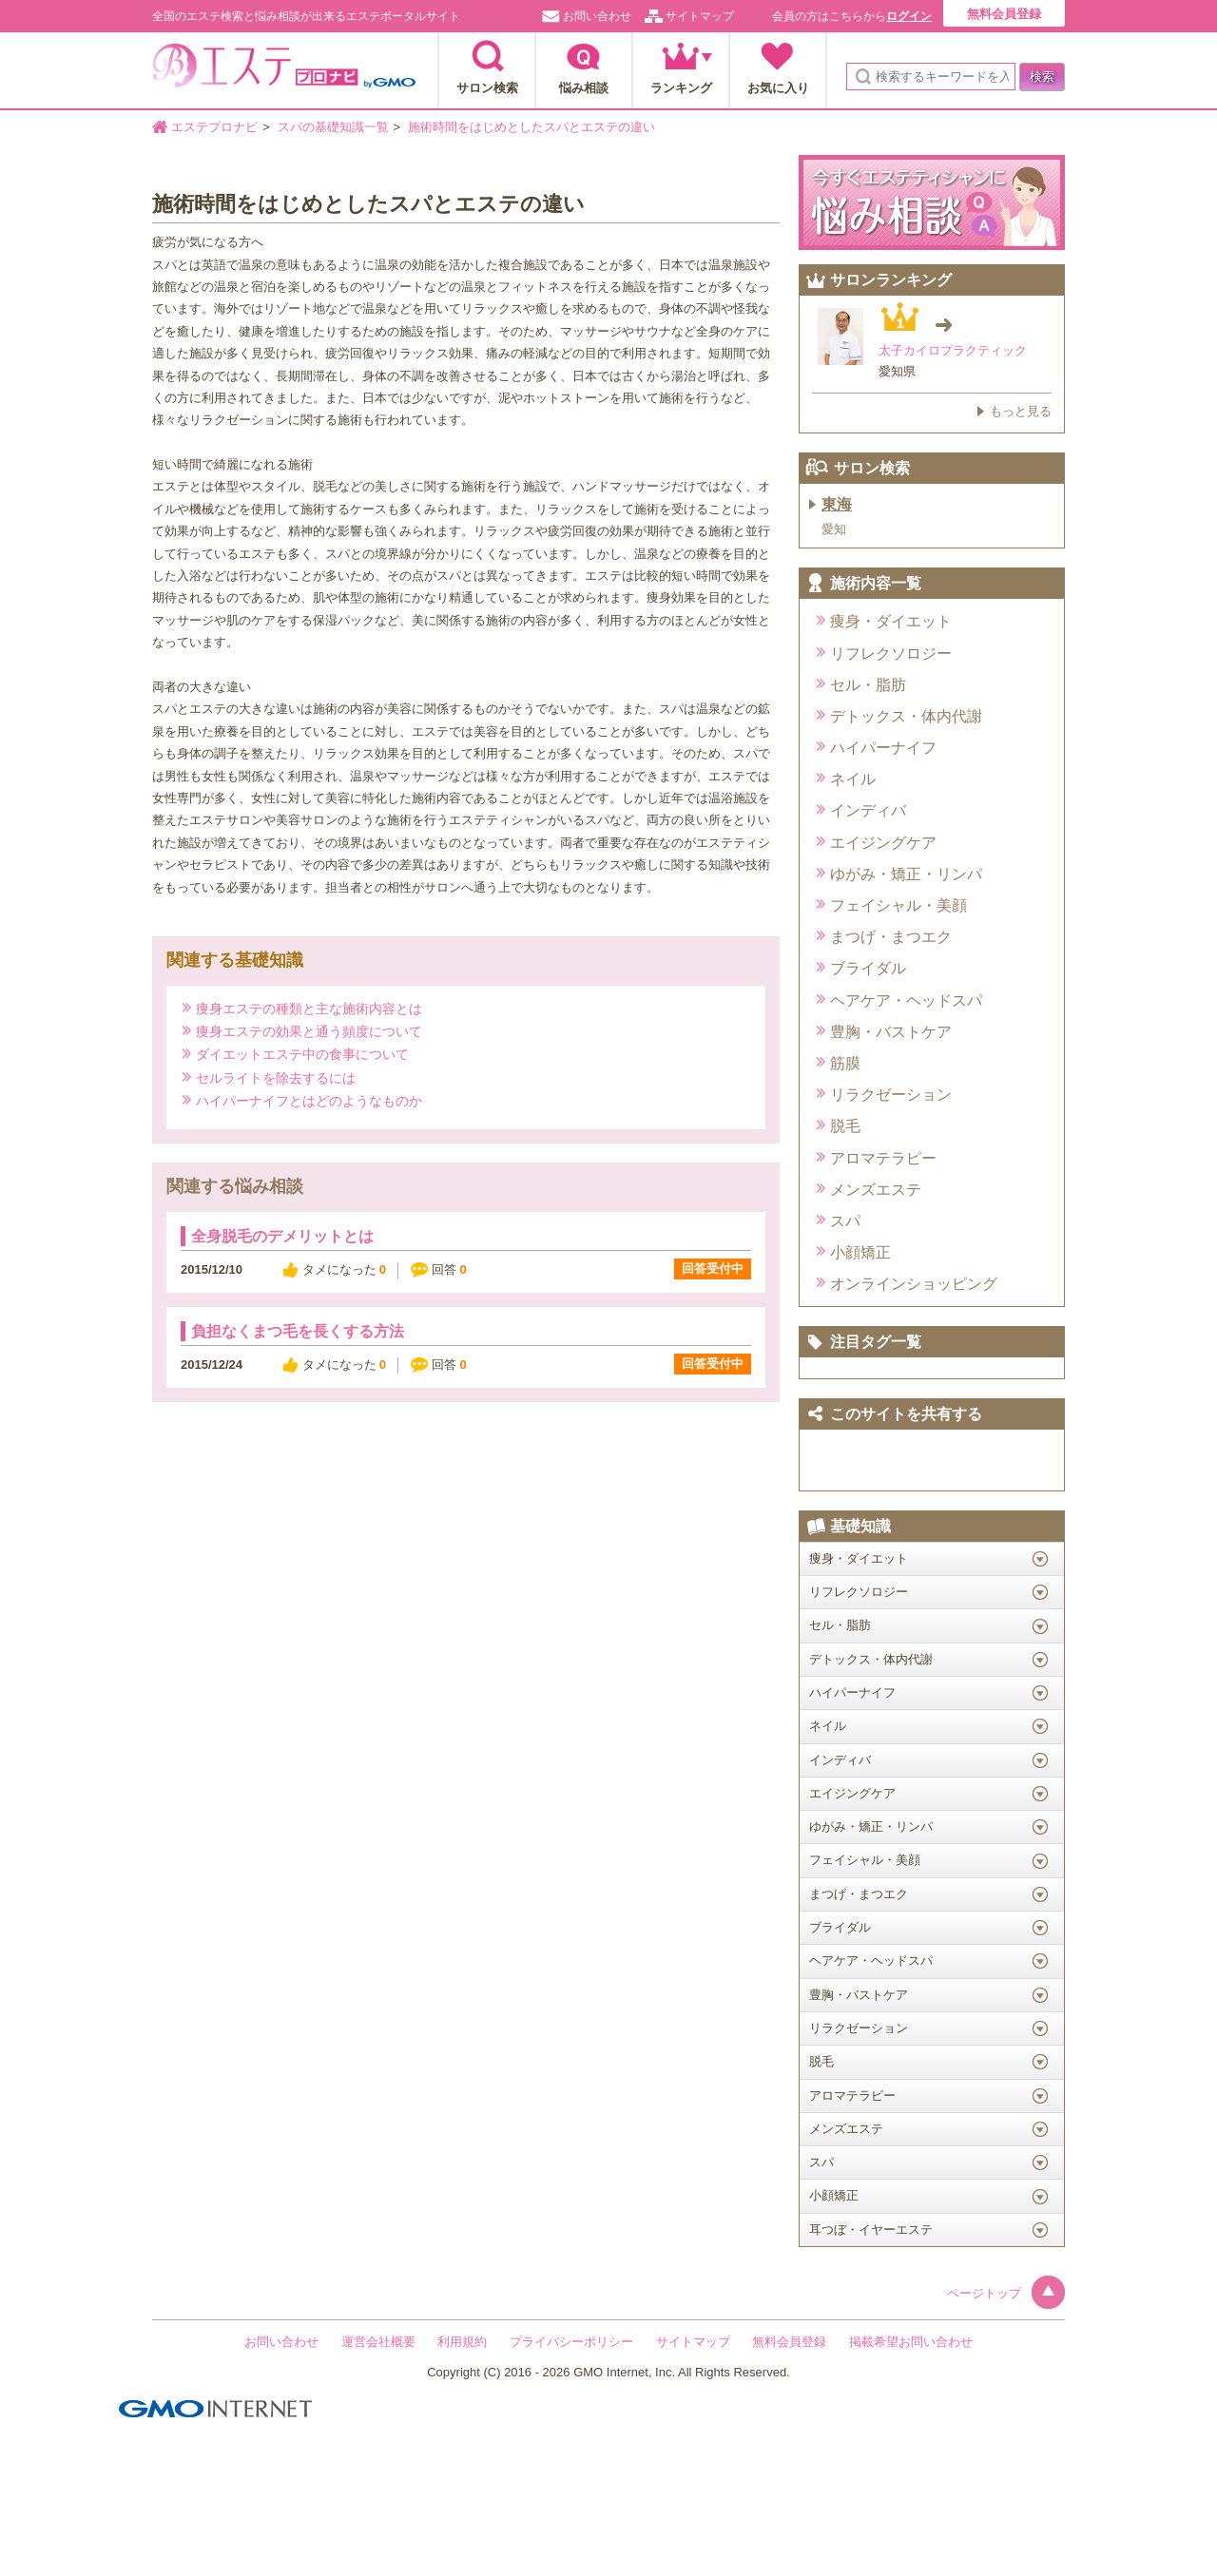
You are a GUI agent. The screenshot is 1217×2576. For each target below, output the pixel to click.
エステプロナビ (283, 71)
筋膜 (845, 1063)
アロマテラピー (883, 1158)
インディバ (868, 810)
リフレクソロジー (891, 653)
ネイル (853, 779)
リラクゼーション (891, 1094)
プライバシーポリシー (571, 2342)
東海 (836, 504)
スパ (845, 1221)
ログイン (909, 16)
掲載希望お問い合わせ (911, 2342)
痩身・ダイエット (891, 621)
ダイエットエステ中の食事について (302, 1054)
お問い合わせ (597, 16)
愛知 (833, 529)
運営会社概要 (378, 2342)
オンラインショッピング (913, 1284)
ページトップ (1006, 2293)
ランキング (681, 88)
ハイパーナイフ (883, 748)
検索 (1042, 76)
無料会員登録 (1004, 14)
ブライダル (868, 968)
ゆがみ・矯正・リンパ (906, 874)
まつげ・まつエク (891, 937)
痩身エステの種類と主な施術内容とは (309, 1008)
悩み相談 (583, 88)
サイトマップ (700, 16)
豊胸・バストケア (891, 1032)
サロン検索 (487, 88)
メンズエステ (875, 1190)
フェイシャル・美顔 (898, 905)
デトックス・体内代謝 (906, 716)
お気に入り (778, 88)
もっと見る (1021, 411)
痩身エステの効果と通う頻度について (309, 1031)
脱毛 (845, 1126)
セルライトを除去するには (276, 1077)
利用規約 (462, 2342)
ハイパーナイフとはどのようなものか (309, 1100)
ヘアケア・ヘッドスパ (906, 1000)
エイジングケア (883, 843)
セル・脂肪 (868, 685)
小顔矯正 (860, 1252)
